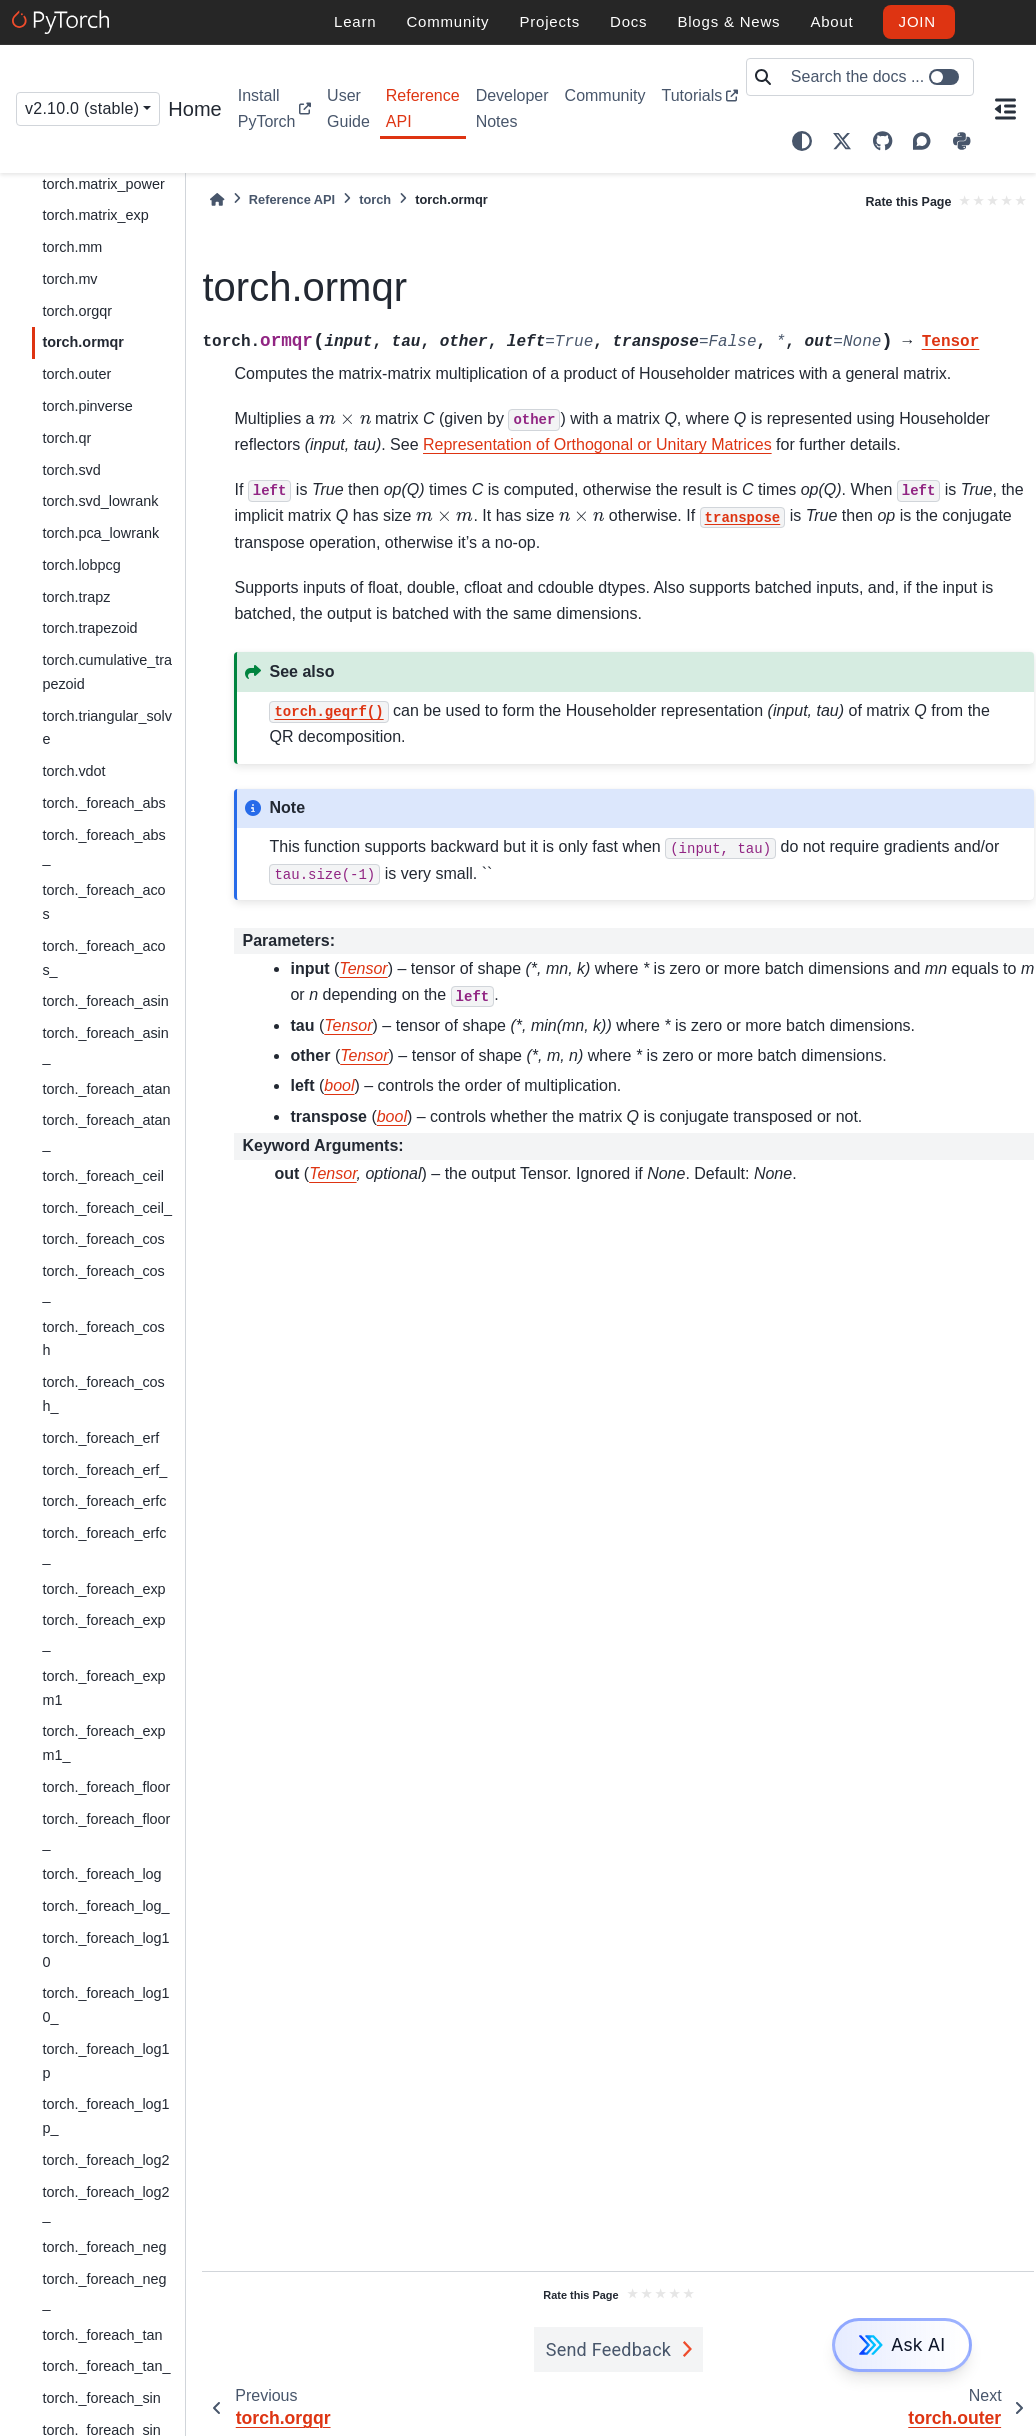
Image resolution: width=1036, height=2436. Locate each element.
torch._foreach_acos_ (103, 958)
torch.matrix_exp (95, 215)
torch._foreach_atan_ (106, 1132)
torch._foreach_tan (102, 2335)
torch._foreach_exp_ (103, 1632)
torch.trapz (76, 597)
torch (375, 199)
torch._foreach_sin (101, 2398)
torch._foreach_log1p (105, 2061)
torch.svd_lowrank (100, 501)
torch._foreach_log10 (105, 1950)
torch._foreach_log (101, 1874)
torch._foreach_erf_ (104, 1470)
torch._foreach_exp (103, 1589)
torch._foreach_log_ (105, 1906)
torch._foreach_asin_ (105, 1045)
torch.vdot (73, 771)
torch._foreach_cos (103, 1239)
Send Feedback (609, 2349)
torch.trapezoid (89, 628)
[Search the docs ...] (876, 77)
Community (605, 95)
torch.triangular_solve (107, 728)
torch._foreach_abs (103, 803)
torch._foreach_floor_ (106, 1831)
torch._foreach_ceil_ (107, 1208)
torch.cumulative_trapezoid (107, 672)
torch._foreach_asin (105, 1001)
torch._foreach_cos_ (103, 1283)
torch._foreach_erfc (104, 1501)
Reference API (423, 108)
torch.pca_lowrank (100, 533)
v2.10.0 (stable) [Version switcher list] (82, 108)
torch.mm (72, 247)
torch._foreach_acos (103, 902)
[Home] (217, 199)
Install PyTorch (267, 108)
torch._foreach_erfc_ (104, 1545)
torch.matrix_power (103, 184)
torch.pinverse (87, 406)
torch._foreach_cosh (103, 1339)
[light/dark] (802, 141)
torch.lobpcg (81, 565)
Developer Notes (512, 108)
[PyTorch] (63, 22)
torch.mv (69, 279)
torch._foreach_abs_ (103, 847)
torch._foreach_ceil (103, 1176)
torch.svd (71, 470)
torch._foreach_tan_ (106, 2366)
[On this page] (1005, 109)
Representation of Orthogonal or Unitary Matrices (597, 444)
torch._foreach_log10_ (105, 2005)
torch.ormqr (83, 342)
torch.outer (76, 374)
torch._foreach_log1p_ (105, 2116)
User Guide (348, 108)
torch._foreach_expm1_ (103, 1743)
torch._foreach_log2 (105, 2160)
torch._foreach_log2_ (105, 2204)
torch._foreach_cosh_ (103, 1394)
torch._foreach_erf (100, 1438)
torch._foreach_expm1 (103, 1688)
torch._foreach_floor (106, 1787)
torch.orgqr (77, 311)
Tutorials (691, 95)
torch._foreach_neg (104, 2247)
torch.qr (66, 438)
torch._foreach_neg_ (104, 2291)
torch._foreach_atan (106, 1089)
